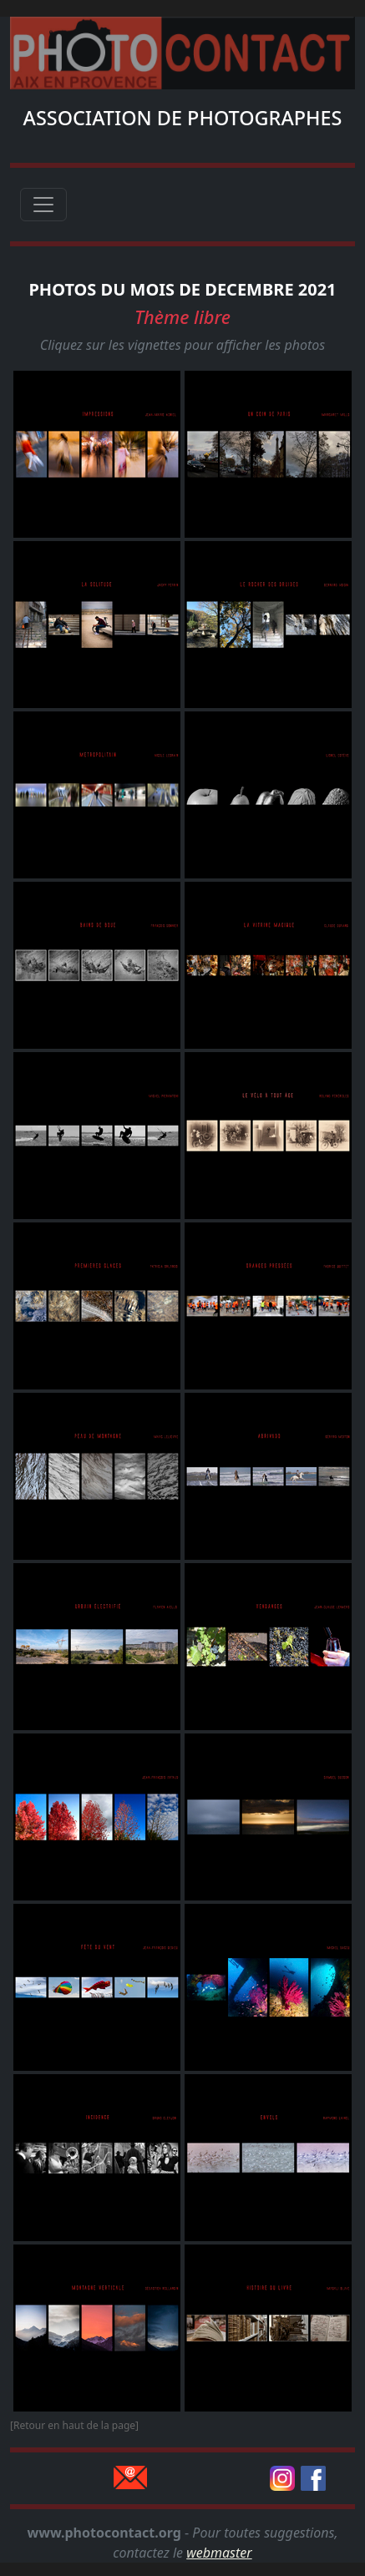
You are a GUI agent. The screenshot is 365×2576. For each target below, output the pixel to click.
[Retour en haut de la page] (74, 2425)
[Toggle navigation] (43, 204)
